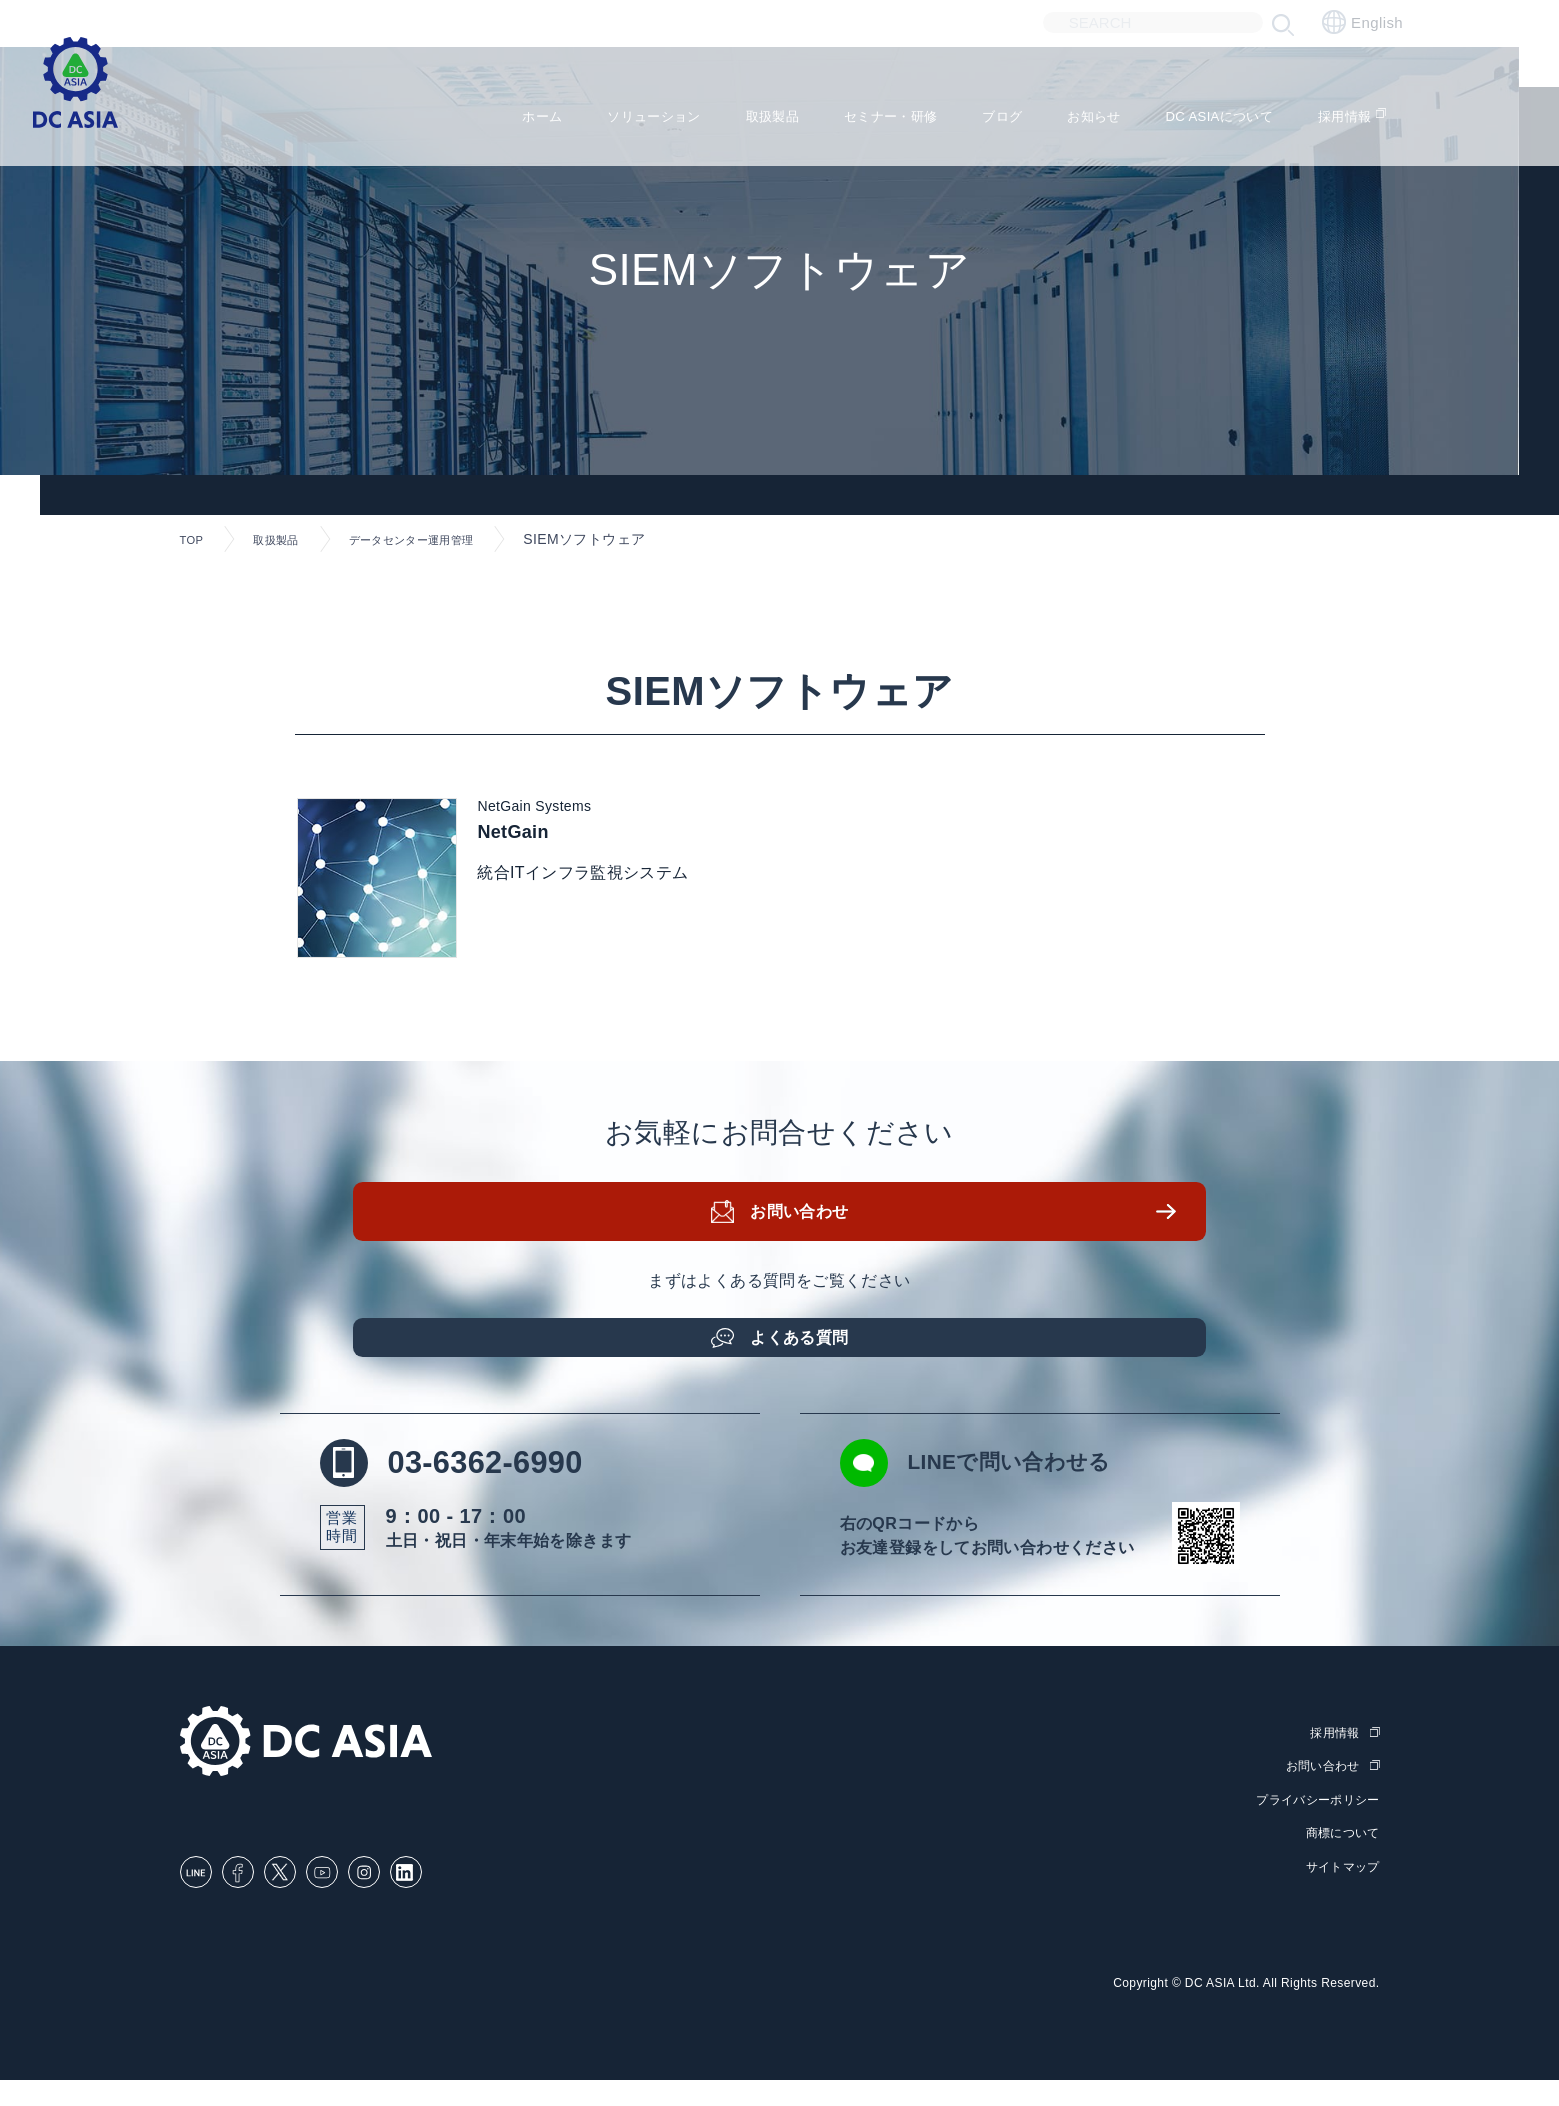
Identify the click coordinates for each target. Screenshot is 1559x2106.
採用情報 (1371, 110)
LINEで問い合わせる (1017, 1494)
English (1362, 22)
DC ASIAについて (1227, 110)
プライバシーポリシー (1313, 1828)
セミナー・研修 (853, 110)
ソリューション (583, 110)
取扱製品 (719, 110)
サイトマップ (1339, 1893)
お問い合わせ (804, 1240)
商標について (1339, 1860)
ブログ (980, 110)
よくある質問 (804, 1357)
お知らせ (1083, 110)
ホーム (456, 110)
